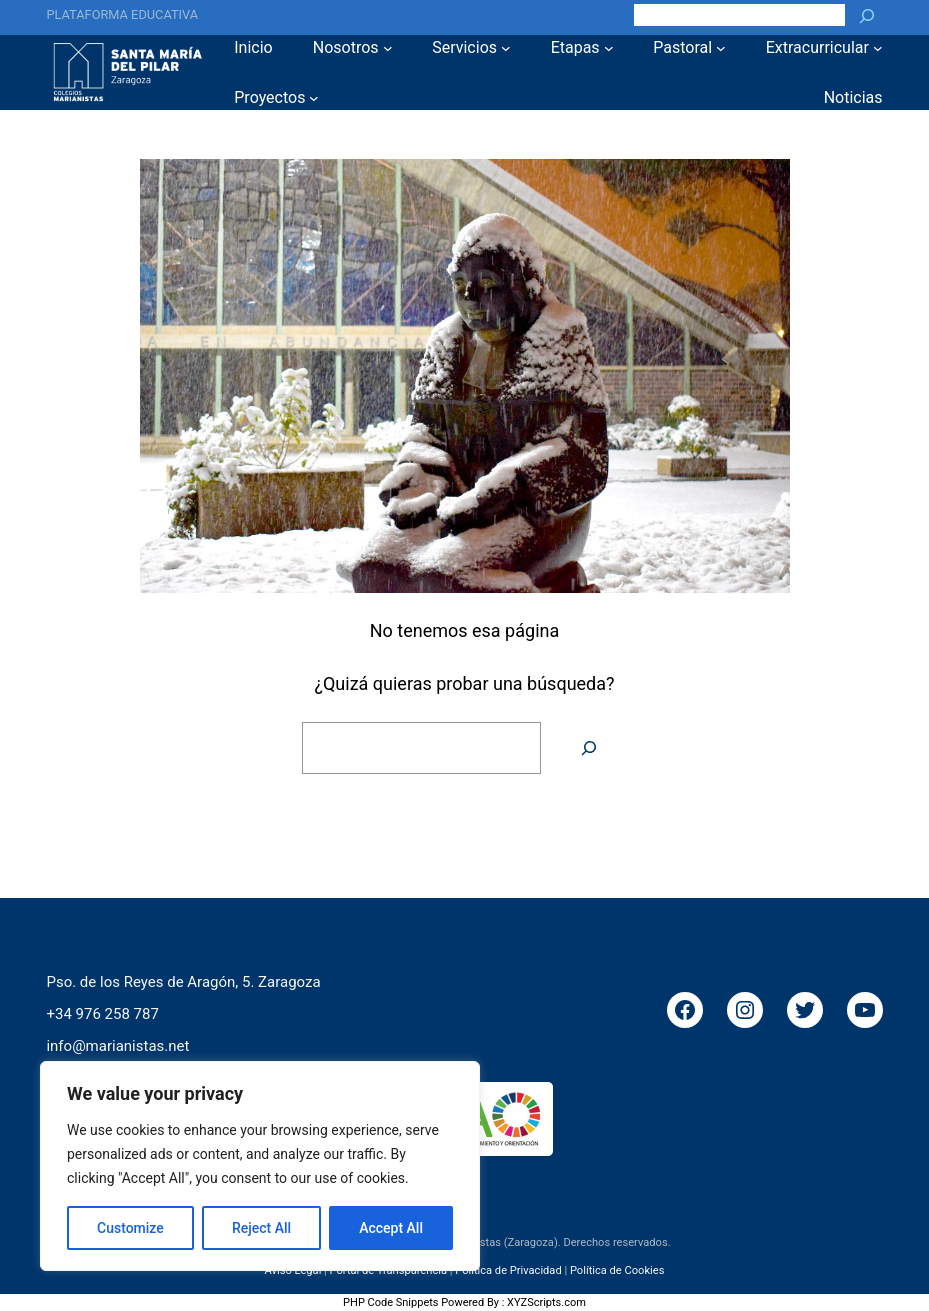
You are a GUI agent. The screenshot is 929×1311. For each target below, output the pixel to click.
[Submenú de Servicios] (506, 48)
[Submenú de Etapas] (609, 48)
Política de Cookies (617, 1270)
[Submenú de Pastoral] (721, 48)
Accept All (391, 1228)
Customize (130, 1228)
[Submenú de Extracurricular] (878, 48)
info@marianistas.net (117, 1045)
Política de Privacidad (508, 1270)
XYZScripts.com (546, 1302)
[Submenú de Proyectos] (314, 98)
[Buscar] (867, 15)
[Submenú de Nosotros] (388, 48)
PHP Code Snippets (390, 1302)
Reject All (261, 1228)
